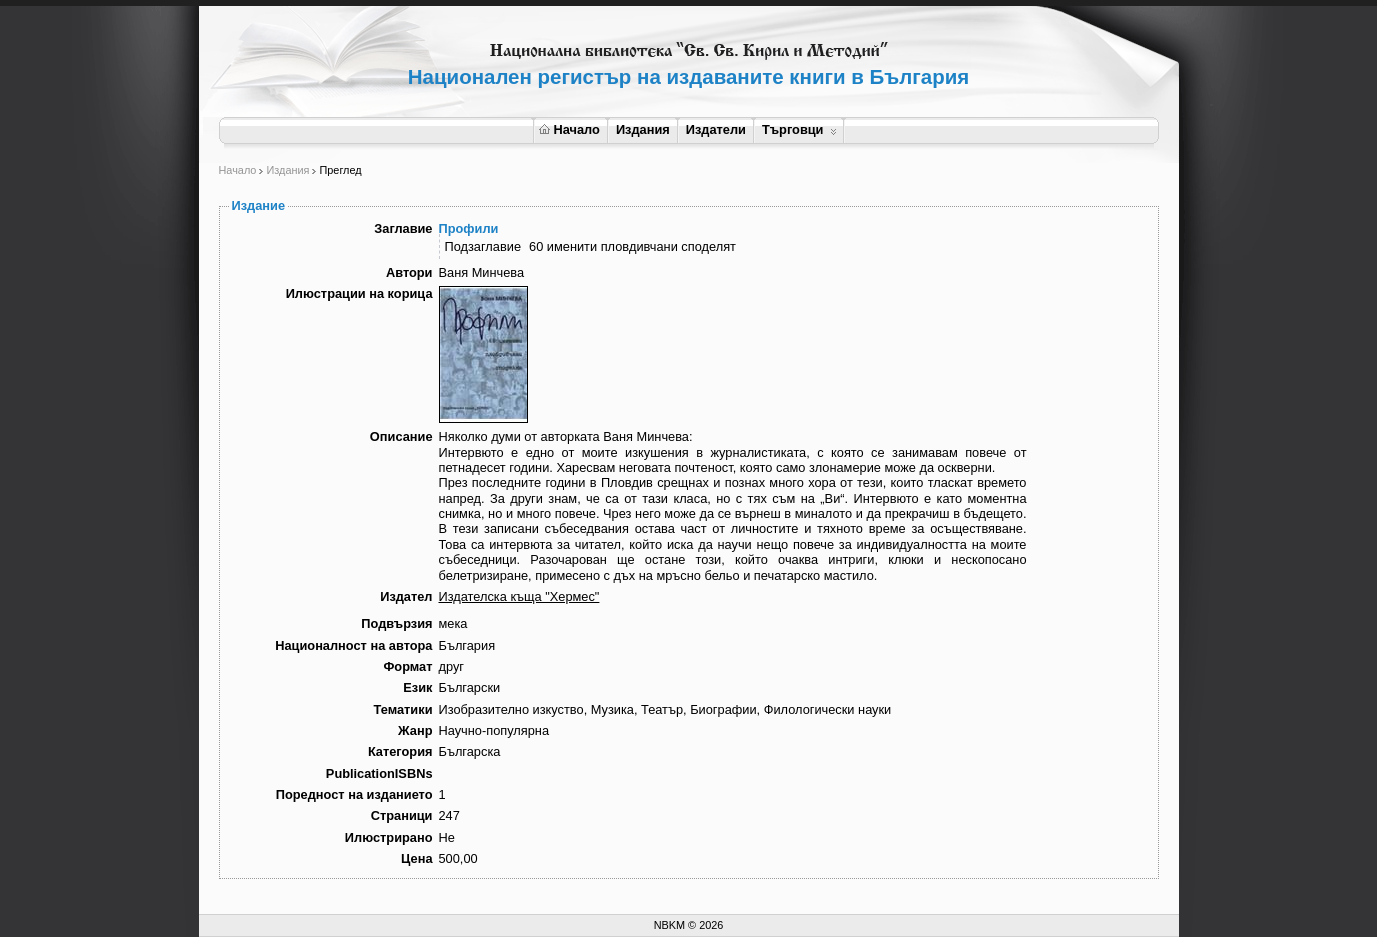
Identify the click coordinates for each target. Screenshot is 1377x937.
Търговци (799, 129)
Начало (569, 129)
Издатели (716, 129)
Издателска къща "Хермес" (519, 596)
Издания (643, 129)
